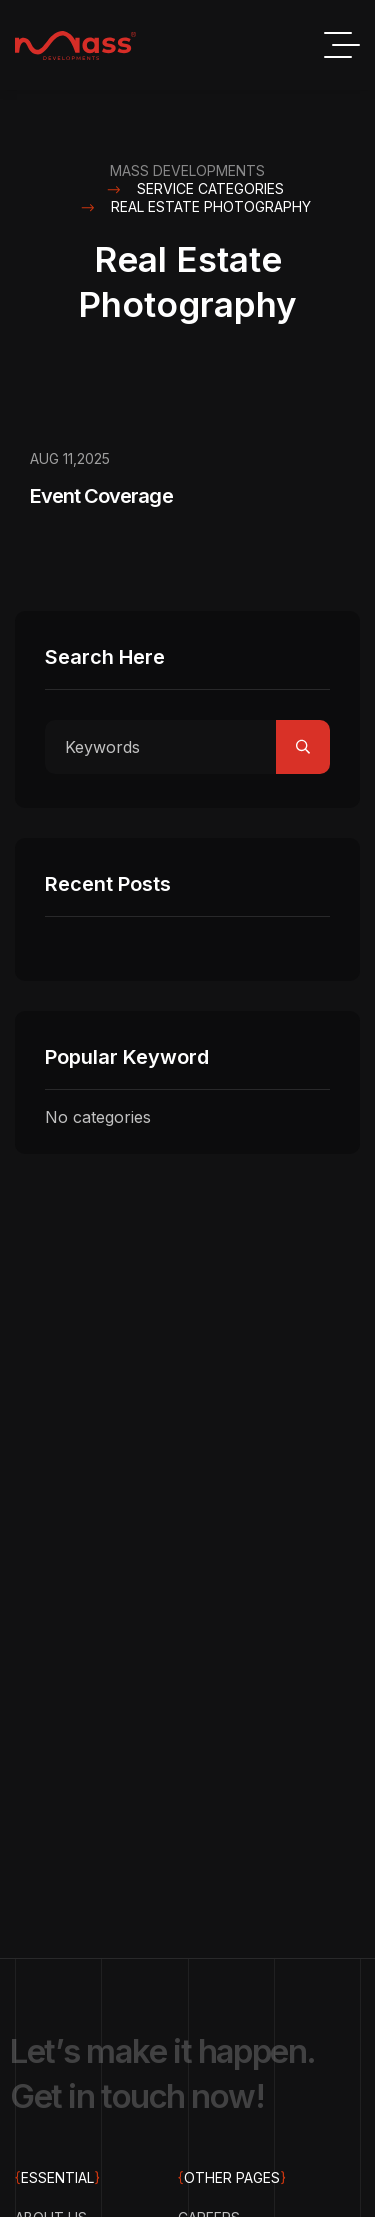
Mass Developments (187, 170)
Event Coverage (101, 496)
